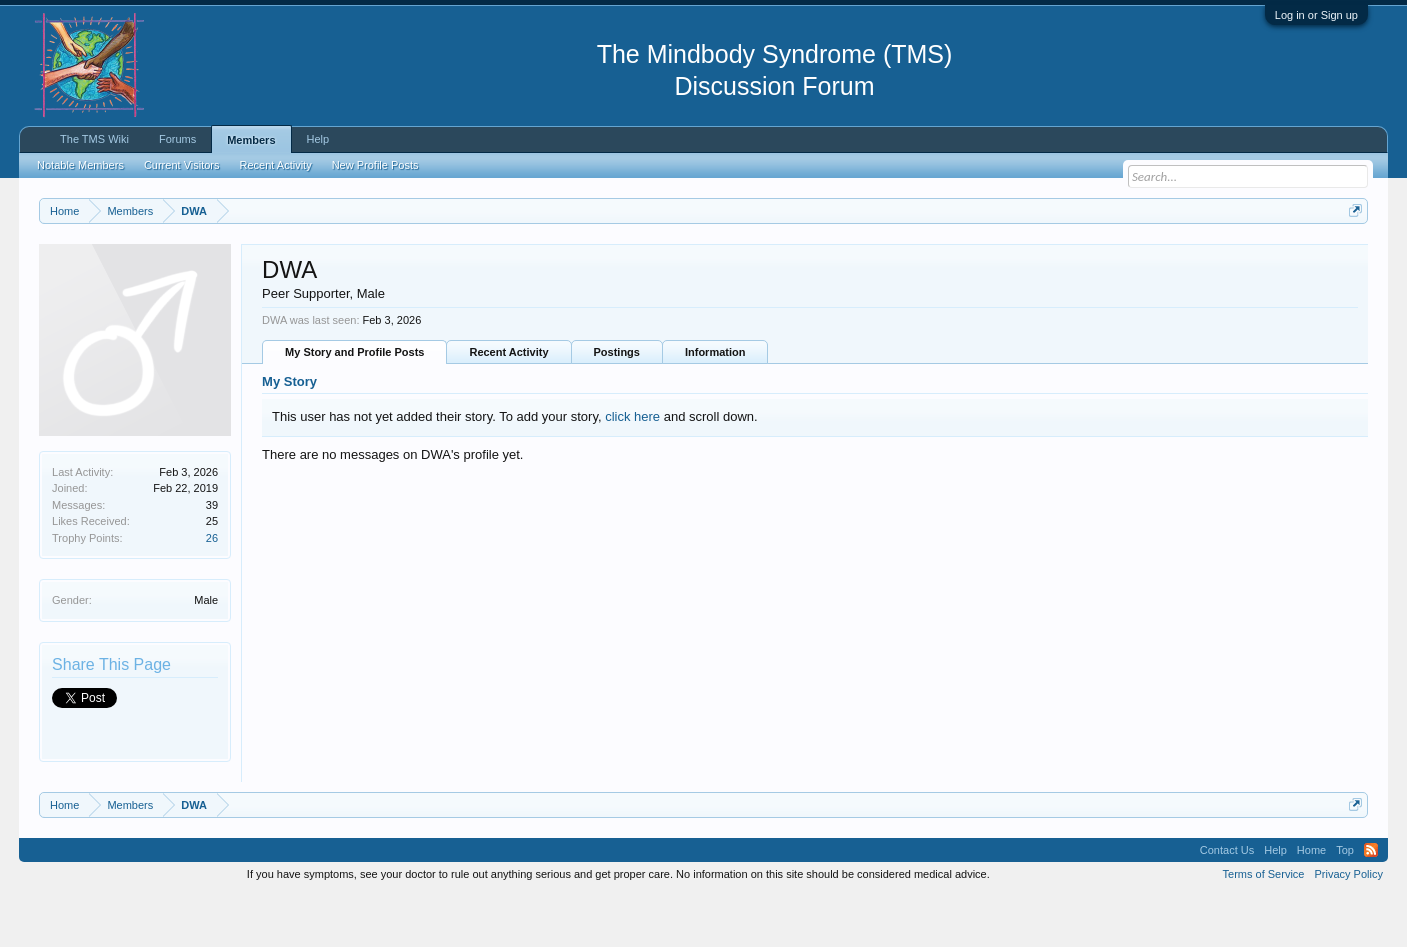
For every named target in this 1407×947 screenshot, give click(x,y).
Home (1311, 901)
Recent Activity (508, 403)
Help (318, 139)
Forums (177, 139)
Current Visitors (182, 165)
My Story (289, 432)
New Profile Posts (375, 165)
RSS (1371, 901)
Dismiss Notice (1351, 257)
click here (632, 466)
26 (212, 588)
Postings (617, 403)
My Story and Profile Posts (354, 403)
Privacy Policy (1348, 925)
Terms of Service (1264, 925)
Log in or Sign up (1316, 15)
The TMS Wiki (94, 139)
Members (251, 140)
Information (715, 403)
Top (1345, 901)
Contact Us (1227, 901)
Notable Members (80, 165)
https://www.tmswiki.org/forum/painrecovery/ (955, 259)
